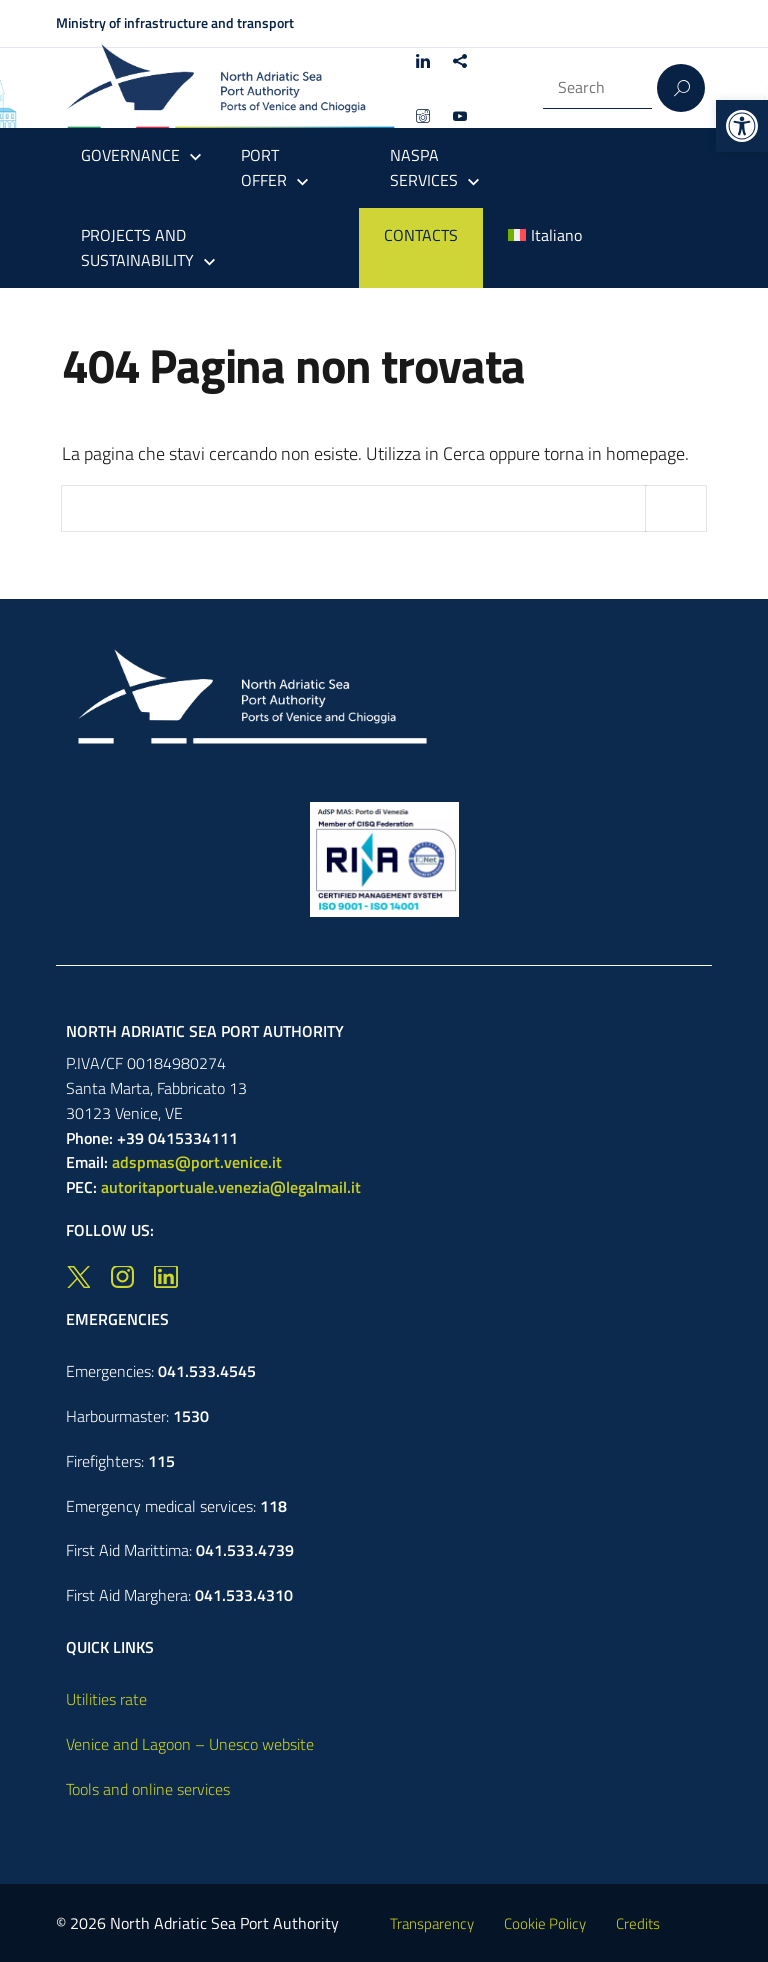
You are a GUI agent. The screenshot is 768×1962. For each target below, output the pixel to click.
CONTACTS (421, 235)
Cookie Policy (545, 1923)
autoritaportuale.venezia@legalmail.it (231, 1187)
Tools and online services (148, 1789)
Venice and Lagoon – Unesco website (190, 1744)
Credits (638, 1923)
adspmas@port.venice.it (197, 1162)
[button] (742, 126)
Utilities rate (106, 1699)
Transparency (432, 1923)
